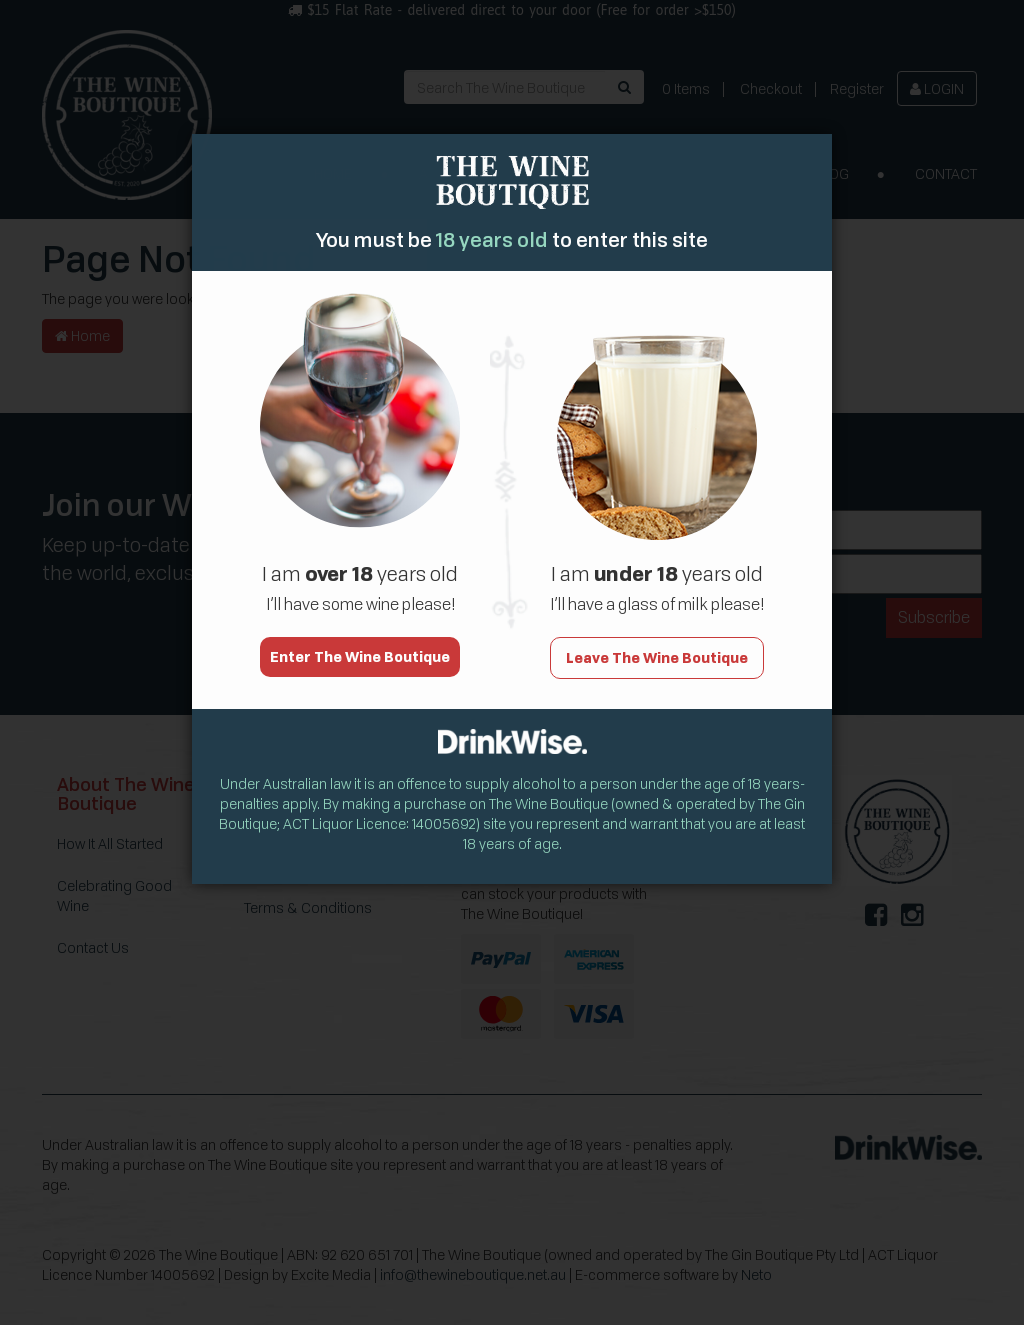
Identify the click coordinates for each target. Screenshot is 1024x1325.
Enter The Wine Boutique (360, 646)
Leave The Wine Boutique (657, 647)
